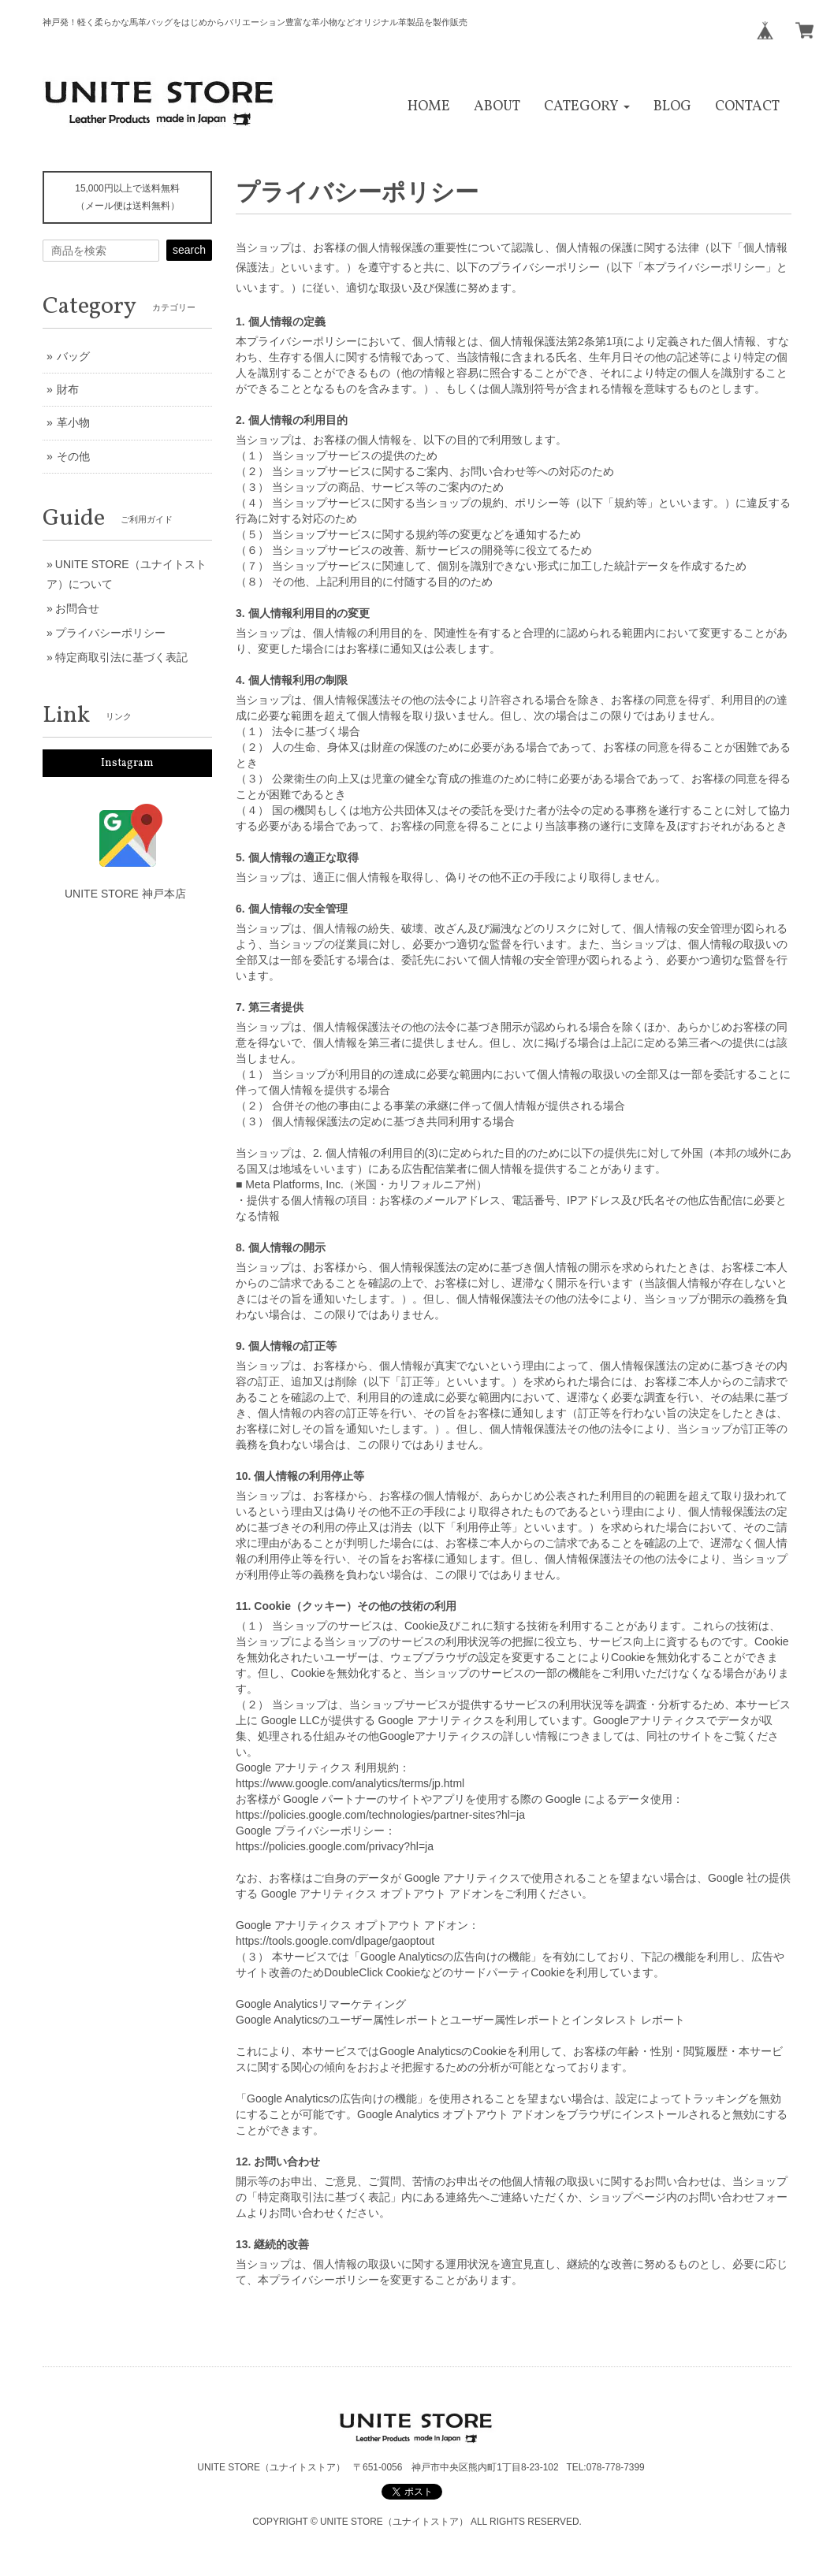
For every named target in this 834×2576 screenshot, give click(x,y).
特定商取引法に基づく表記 (121, 657)
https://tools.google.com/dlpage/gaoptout (335, 1941)
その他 (73, 456)
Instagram (127, 763)
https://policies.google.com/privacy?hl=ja (335, 1846)
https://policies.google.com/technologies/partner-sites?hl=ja (380, 1814)
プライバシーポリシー (110, 632)
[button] (587, 107)
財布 (68, 389)
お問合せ (77, 608)
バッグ (73, 356)
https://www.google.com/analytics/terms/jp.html (350, 1783)
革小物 (73, 422)
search (189, 249)
